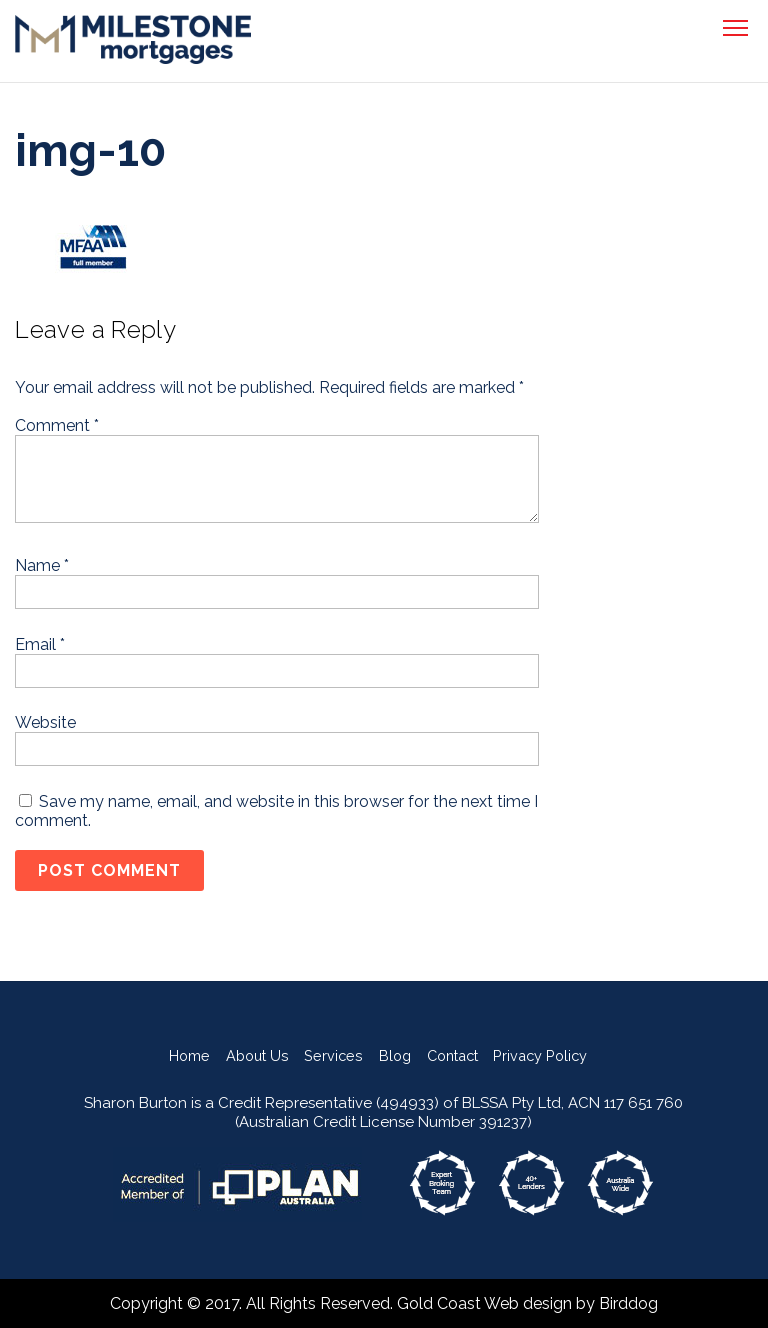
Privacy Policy (540, 1055)
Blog (395, 1055)
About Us (257, 1055)
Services (333, 1055)
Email (40, 644)
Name (42, 565)
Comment (57, 425)
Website (45, 722)
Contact (452, 1055)
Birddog (628, 1303)
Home (189, 1055)
